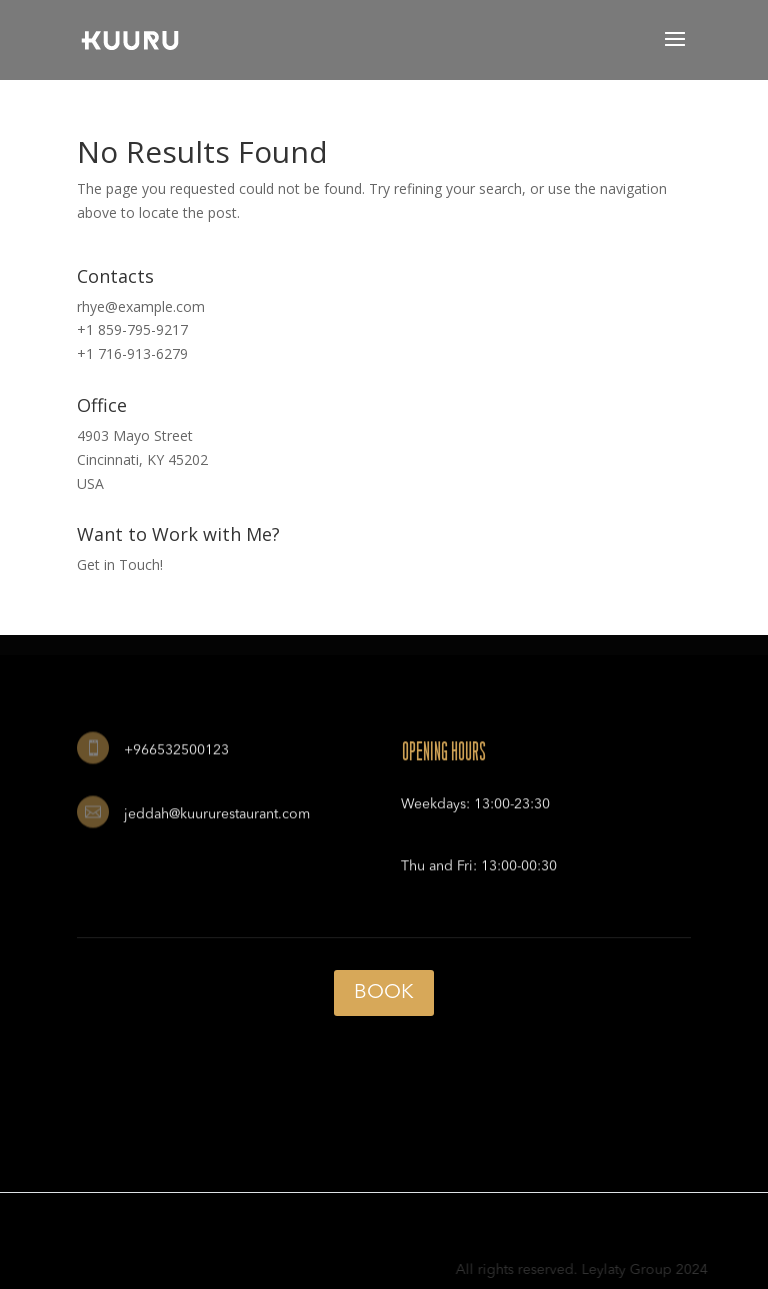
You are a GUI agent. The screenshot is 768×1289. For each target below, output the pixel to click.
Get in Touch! (120, 564)
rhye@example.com (141, 306)
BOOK (384, 993)
